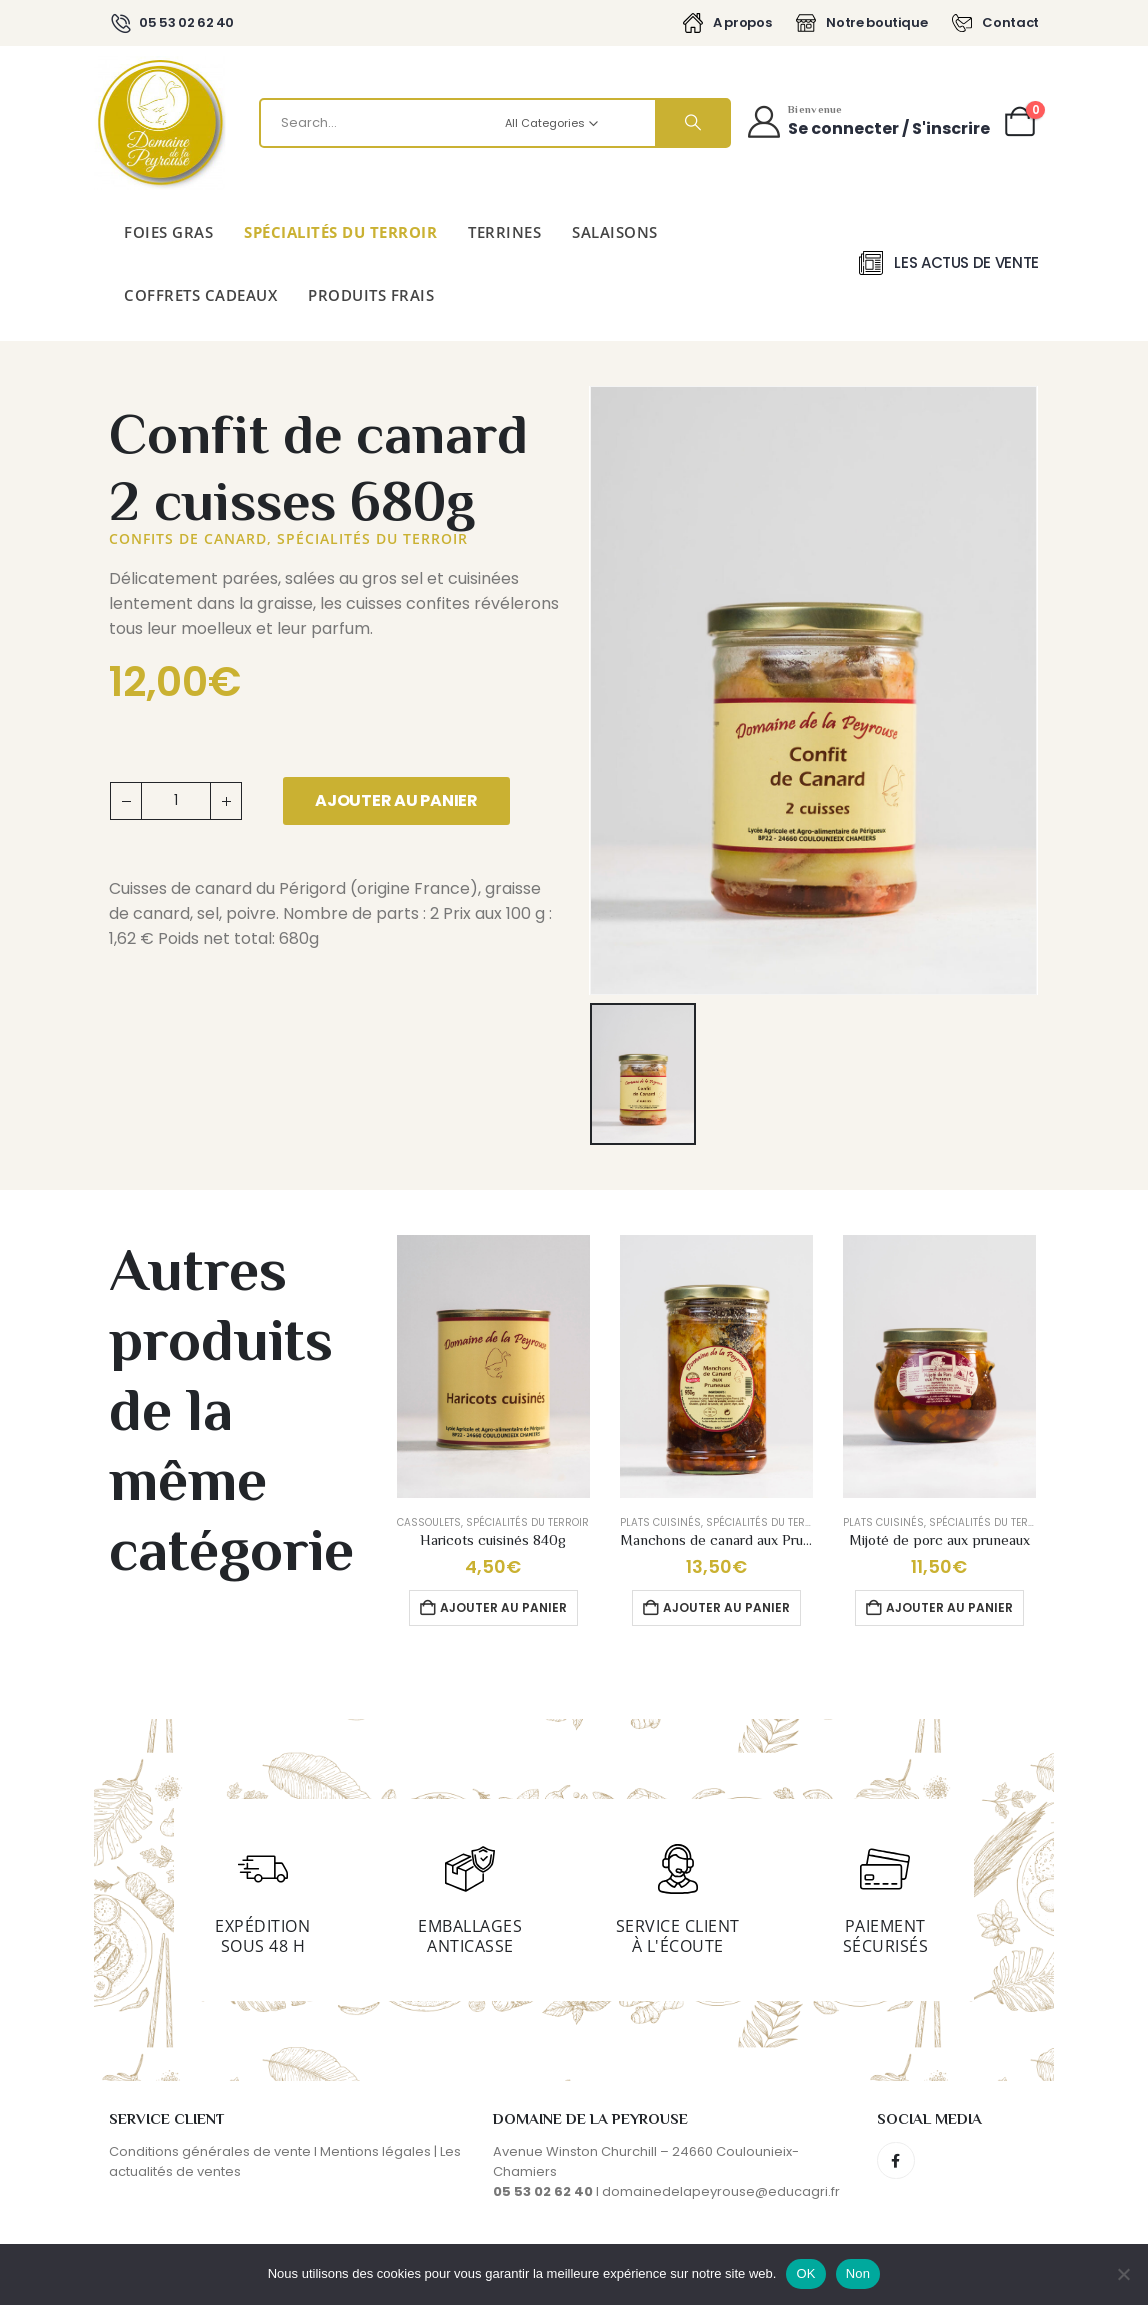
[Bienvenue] (867, 122)
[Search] (692, 123)
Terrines (504, 232)
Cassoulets (429, 1522)
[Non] (1123, 2274)
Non (858, 2273)
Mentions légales (375, 2151)
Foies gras (168, 232)
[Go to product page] (493, 1366)
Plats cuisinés (660, 1522)
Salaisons (615, 232)
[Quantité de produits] (176, 801)
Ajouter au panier (396, 800)
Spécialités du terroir (340, 232)
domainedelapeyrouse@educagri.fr (721, 2191)
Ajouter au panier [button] (503, 1607)
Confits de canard (188, 538)
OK (805, 2273)
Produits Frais (371, 295)
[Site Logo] (160, 123)
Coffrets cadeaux (200, 295)
